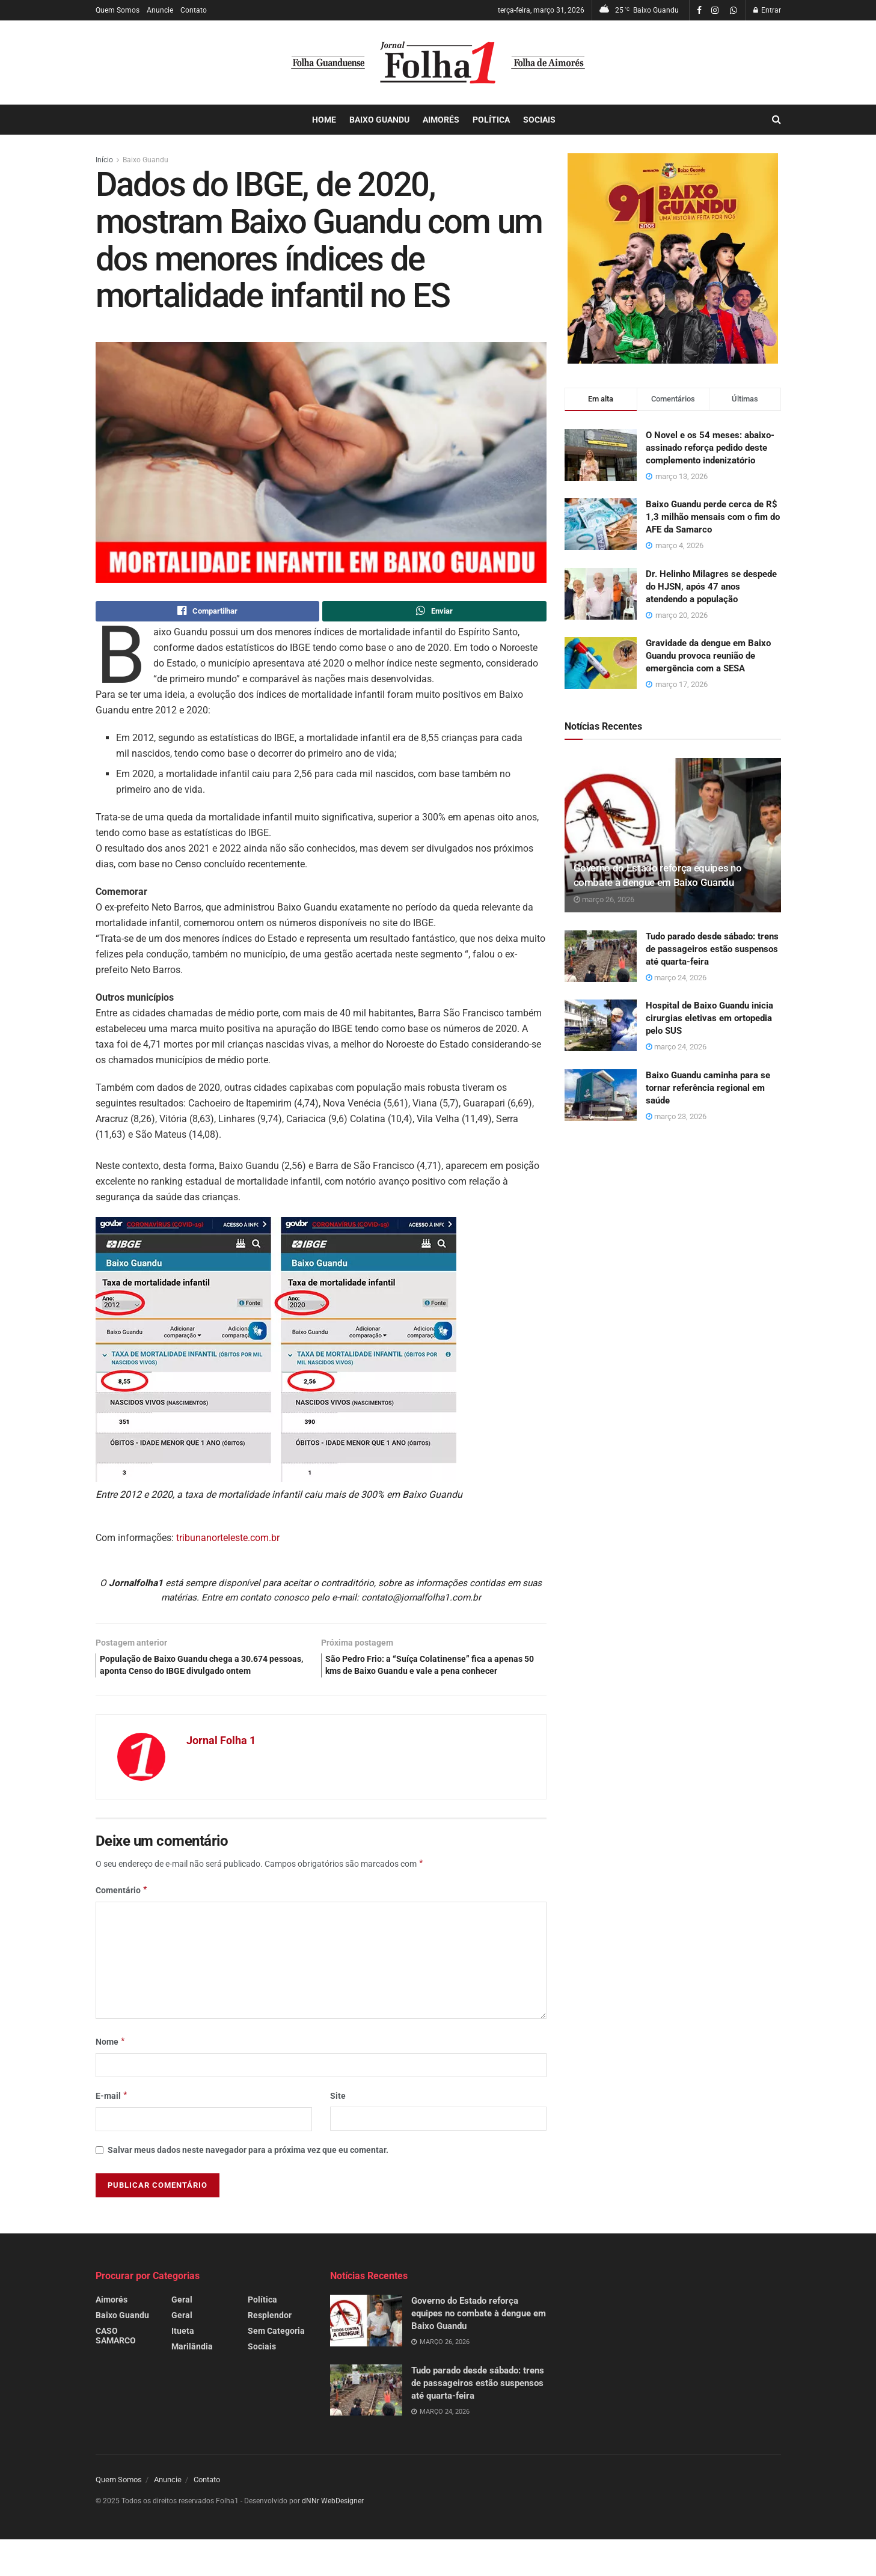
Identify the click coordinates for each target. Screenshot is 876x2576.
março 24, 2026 (676, 977)
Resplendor (270, 2337)
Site (338, 2117)
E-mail (112, 2116)
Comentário (122, 1911)
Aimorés (441, 119)
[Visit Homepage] (438, 62)
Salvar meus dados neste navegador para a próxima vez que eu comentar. (248, 2171)
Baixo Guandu (379, 119)
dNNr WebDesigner (333, 2522)
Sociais (539, 119)
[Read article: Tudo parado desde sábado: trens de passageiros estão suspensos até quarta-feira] (601, 956)
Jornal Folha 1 (221, 1761)
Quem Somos (117, 10)
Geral (181, 2321)
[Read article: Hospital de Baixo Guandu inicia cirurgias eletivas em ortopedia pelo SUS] (601, 1025)
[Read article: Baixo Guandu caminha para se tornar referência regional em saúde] (601, 1095)
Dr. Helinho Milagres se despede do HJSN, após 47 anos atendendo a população (711, 587)
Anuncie (160, 10)
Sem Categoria (276, 2352)
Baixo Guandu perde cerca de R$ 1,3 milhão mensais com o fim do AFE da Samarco (713, 517)
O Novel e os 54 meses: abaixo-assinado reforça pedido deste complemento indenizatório (710, 448)
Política (491, 119)
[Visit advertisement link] (673, 258)
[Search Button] (776, 120)
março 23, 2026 (676, 1116)
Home (324, 119)
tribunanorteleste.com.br (228, 1540)
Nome (111, 2062)
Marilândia (192, 2368)
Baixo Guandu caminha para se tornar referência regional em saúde (708, 1088)
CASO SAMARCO (116, 2357)
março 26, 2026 (604, 899)
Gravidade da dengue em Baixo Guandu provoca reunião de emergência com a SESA (708, 656)
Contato (193, 10)
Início (104, 160)
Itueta (182, 2352)
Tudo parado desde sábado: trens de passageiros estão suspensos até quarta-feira (712, 949)
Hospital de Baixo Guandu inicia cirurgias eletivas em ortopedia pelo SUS (709, 1018)
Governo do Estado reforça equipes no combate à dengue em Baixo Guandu (478, 2335)
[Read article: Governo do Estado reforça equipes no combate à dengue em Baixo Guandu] (673, 835)
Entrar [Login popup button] (767, 10)
